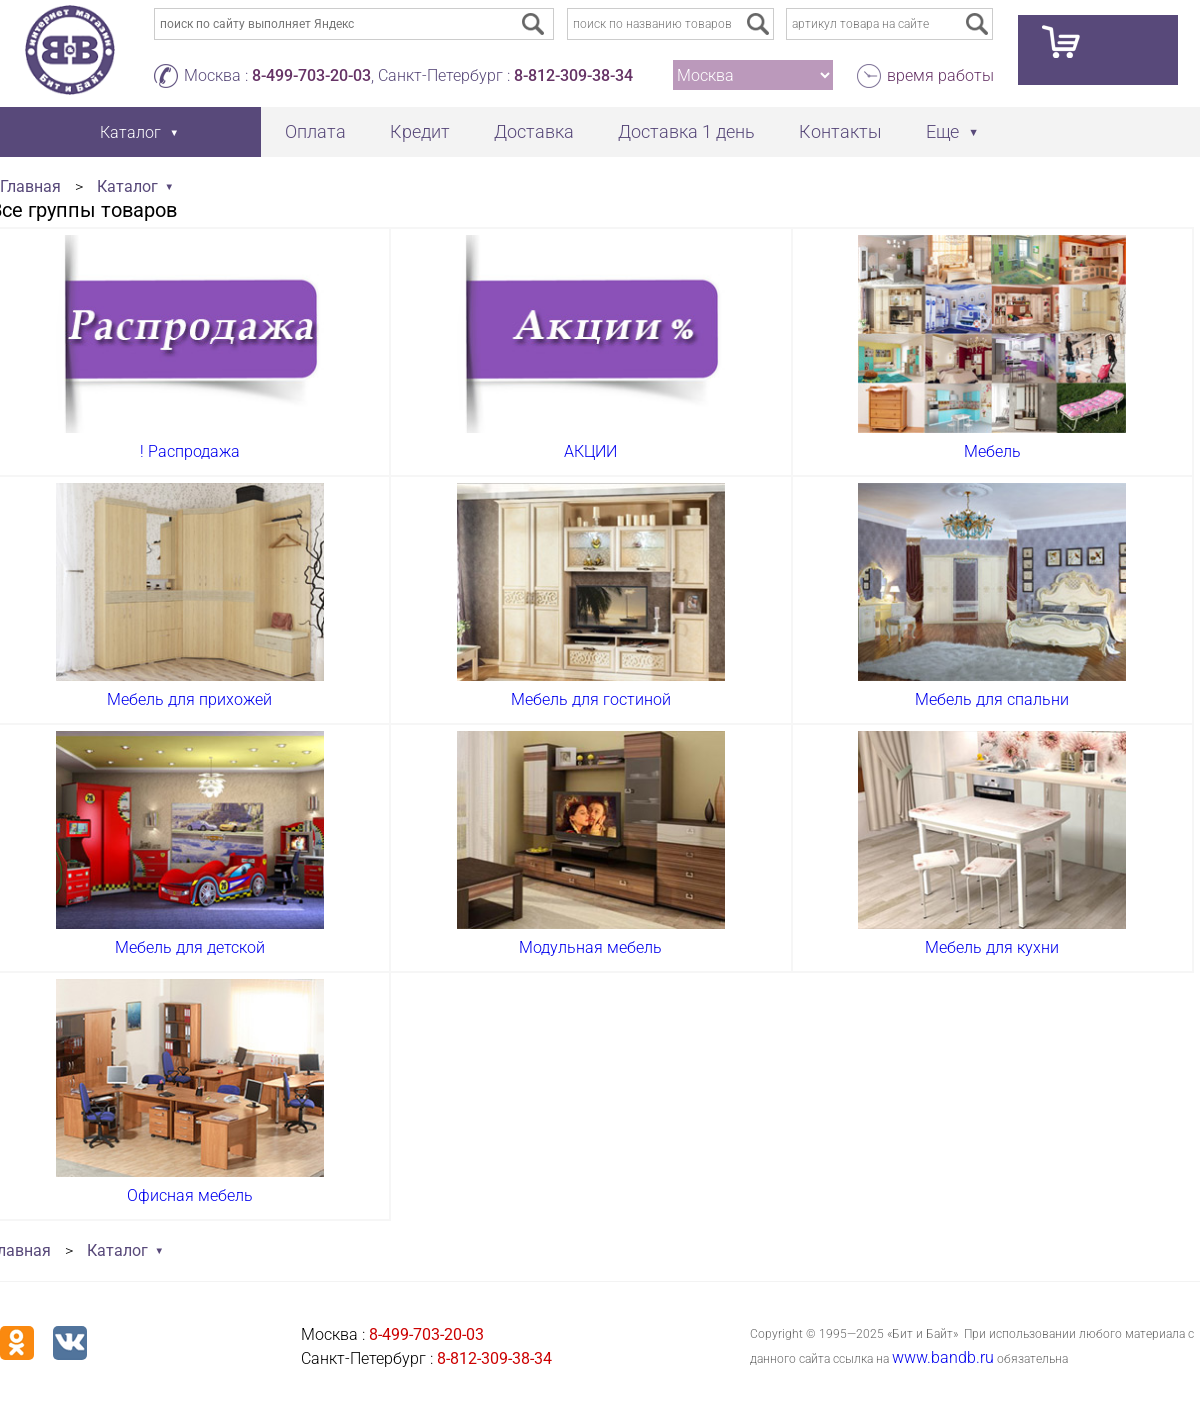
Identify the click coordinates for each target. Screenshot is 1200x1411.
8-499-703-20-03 (311, 75)
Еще (942, 131)
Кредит (420, 131)
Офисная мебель (190, 1195)
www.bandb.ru (943, 1357)
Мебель (992, 451)
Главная (30, 186)
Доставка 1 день (686, 131)
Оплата (315, 131)
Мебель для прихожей (189, 699)
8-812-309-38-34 (573, 75)
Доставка (534, 131)
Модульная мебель (590, 947)
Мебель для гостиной (591, 699)
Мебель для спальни (992, 699)
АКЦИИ (590, 451)
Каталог (127, 186)
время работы (940, 75)
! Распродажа (190, 451)
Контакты (840, 131)
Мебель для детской (190, 947)
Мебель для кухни (992, 947)
